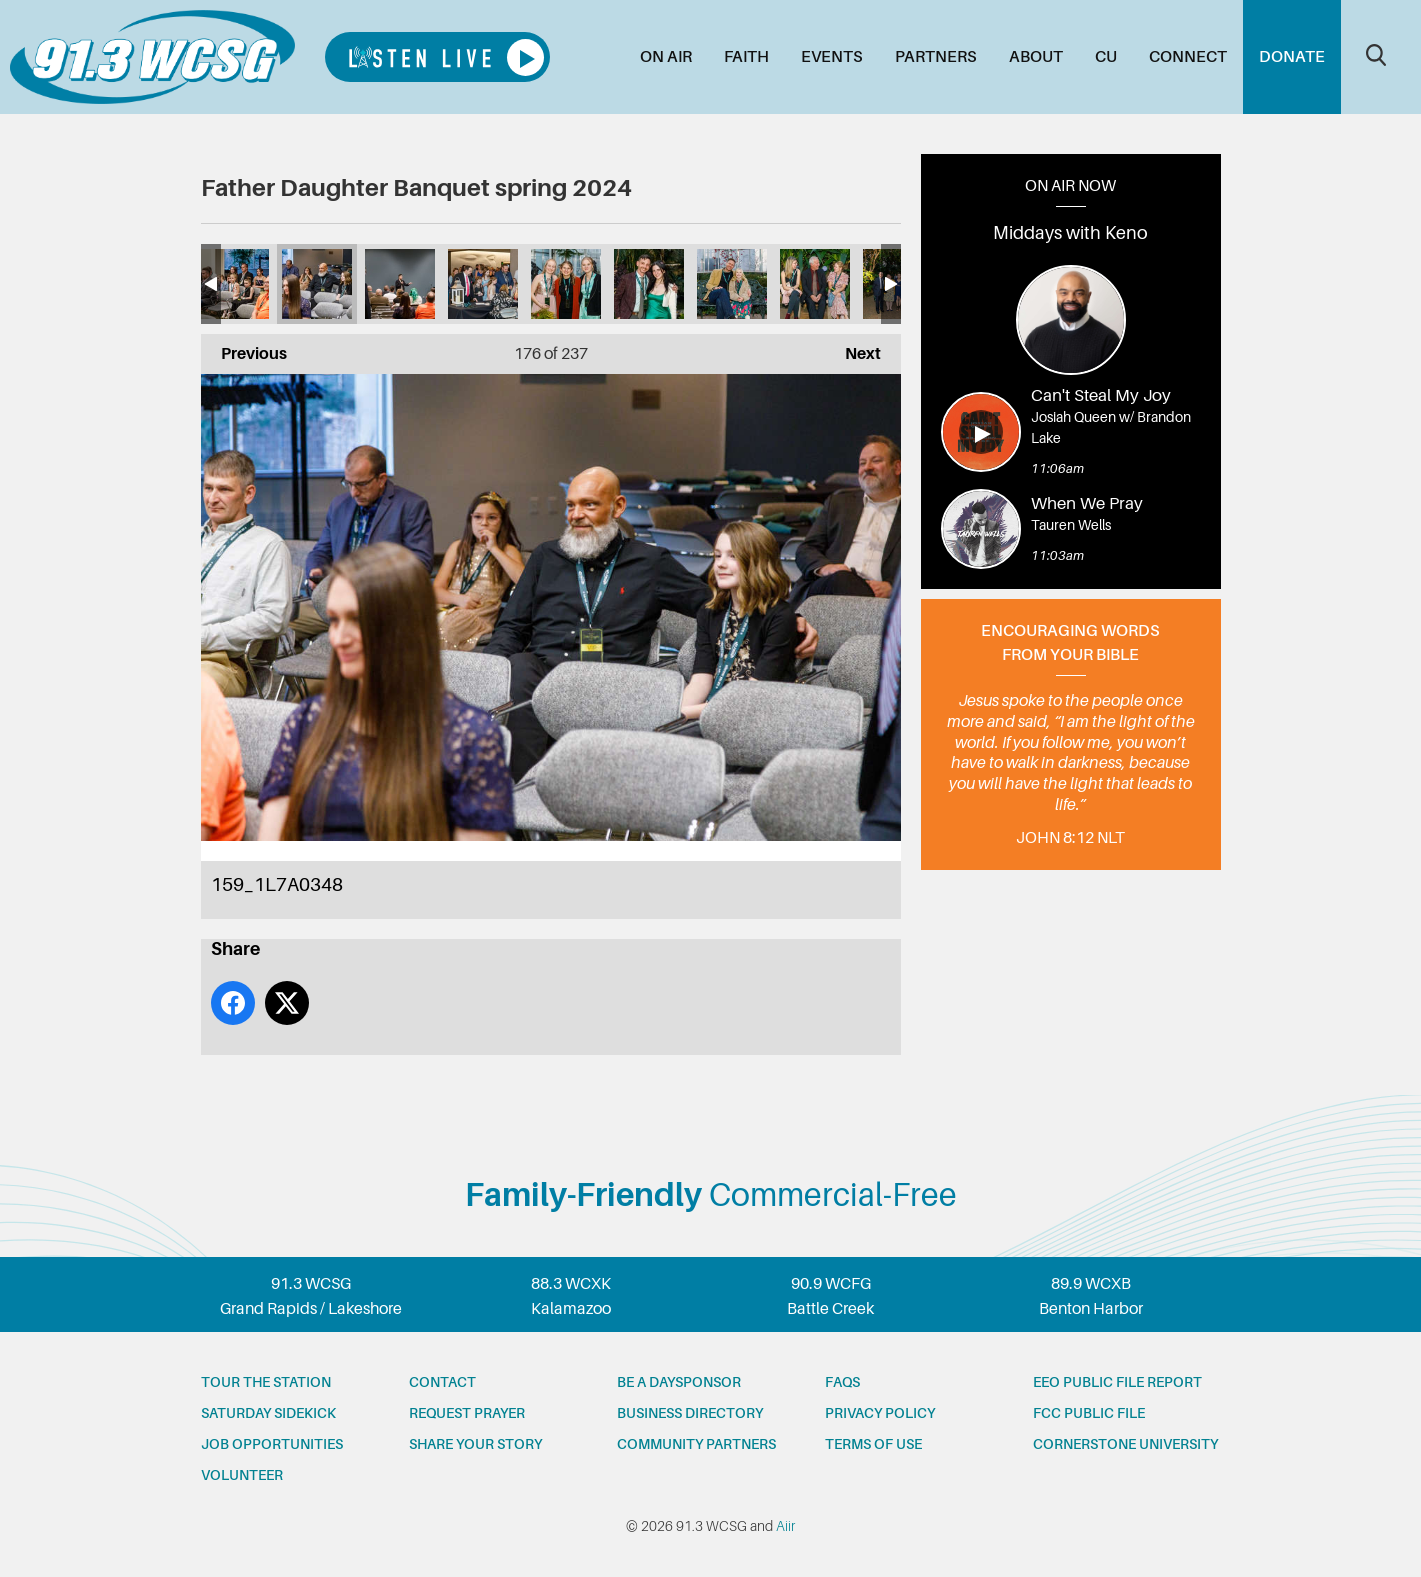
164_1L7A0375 (732, 284)
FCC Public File (1089, 1413)
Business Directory (690, 1413)
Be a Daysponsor (679, 1382)
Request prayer (467, 1413)
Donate (1292, 57)
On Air (666, 57)
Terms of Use (873, 1444)
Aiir (785, 1526)
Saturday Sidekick (268, 1413)
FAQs (842, 1382)
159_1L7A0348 (317, 284)
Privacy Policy (880, 1413)
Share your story (475, 1444)
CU (1106, 57)
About (1036, 57)
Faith (746, 57)
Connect (1188, 57)
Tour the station (266, 1382)
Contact (442, 1382)
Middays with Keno (1070, 233)
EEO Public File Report (1117, 1382)
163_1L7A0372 (649, 284)
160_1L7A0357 (400, 284)
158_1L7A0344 (234, 284)
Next (853, 348)
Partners (936, 57)
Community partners (696, 1444)
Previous (244, 348)
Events (832, 57)
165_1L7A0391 (815, 284)
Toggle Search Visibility (1376, 55)
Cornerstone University (1125, 1444)
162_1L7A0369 (566, 284)
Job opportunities (272, 1444)
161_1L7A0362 (483, 284)
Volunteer (242, 1475)
